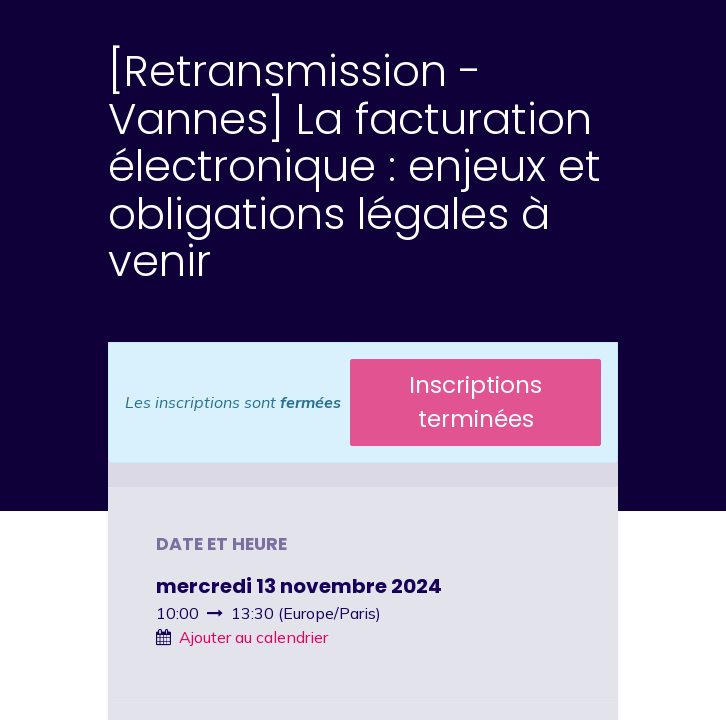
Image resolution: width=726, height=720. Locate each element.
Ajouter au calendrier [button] (253, 637)
